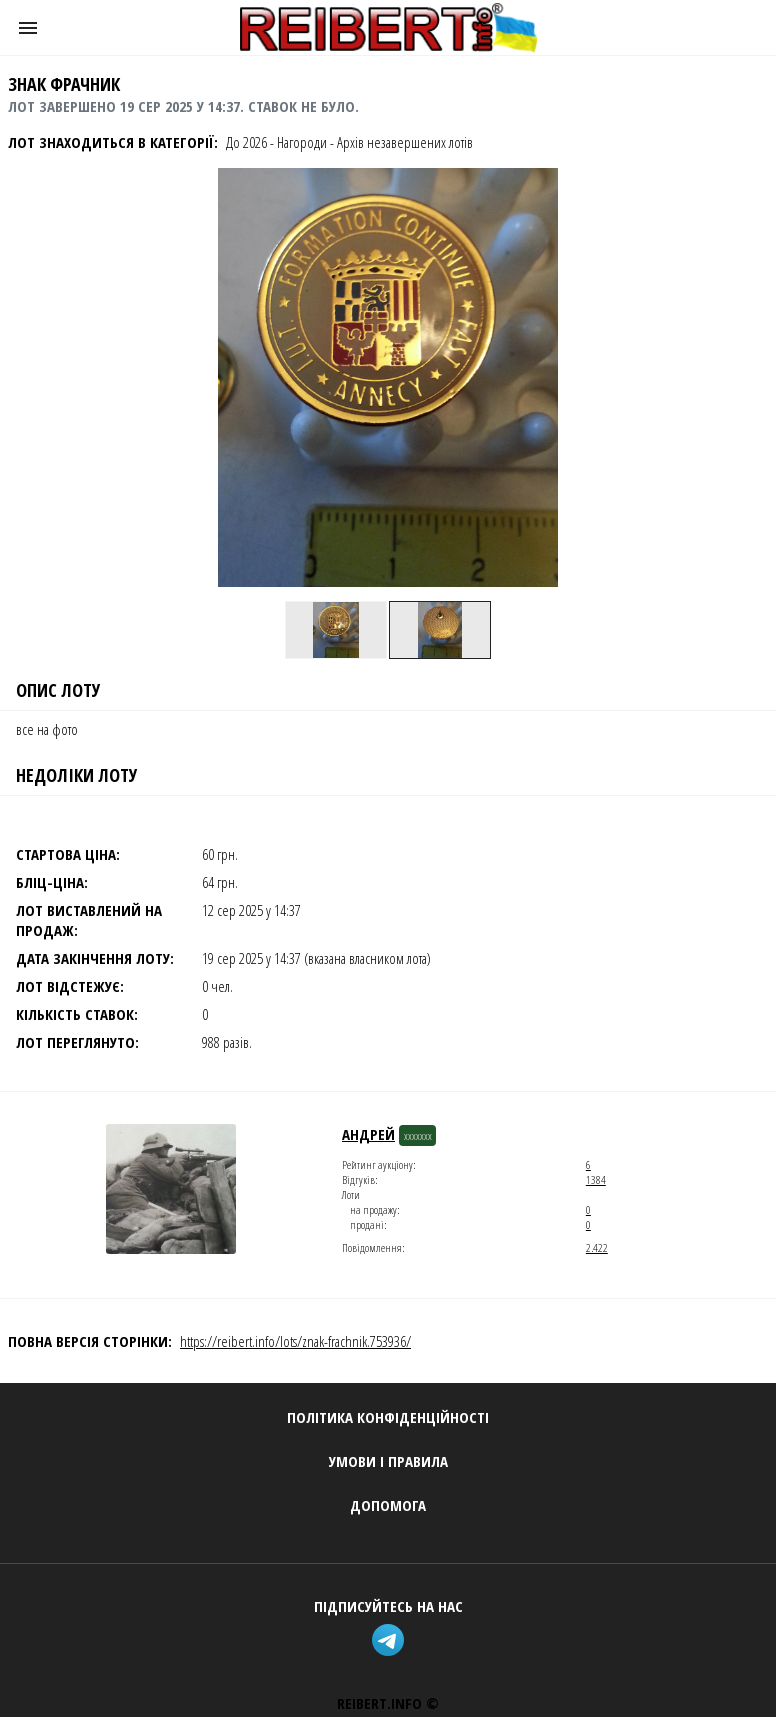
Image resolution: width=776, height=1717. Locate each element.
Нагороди (302, 142)
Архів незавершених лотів (405, 142)
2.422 (597, 1247)
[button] (28, 28)
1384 (596, 1179)
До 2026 (246, 142)
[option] (336, 630)
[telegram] (388, 1642)
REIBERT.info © (388, 1703)
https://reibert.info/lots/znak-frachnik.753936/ (295, 1341)
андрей (368, 1134)
